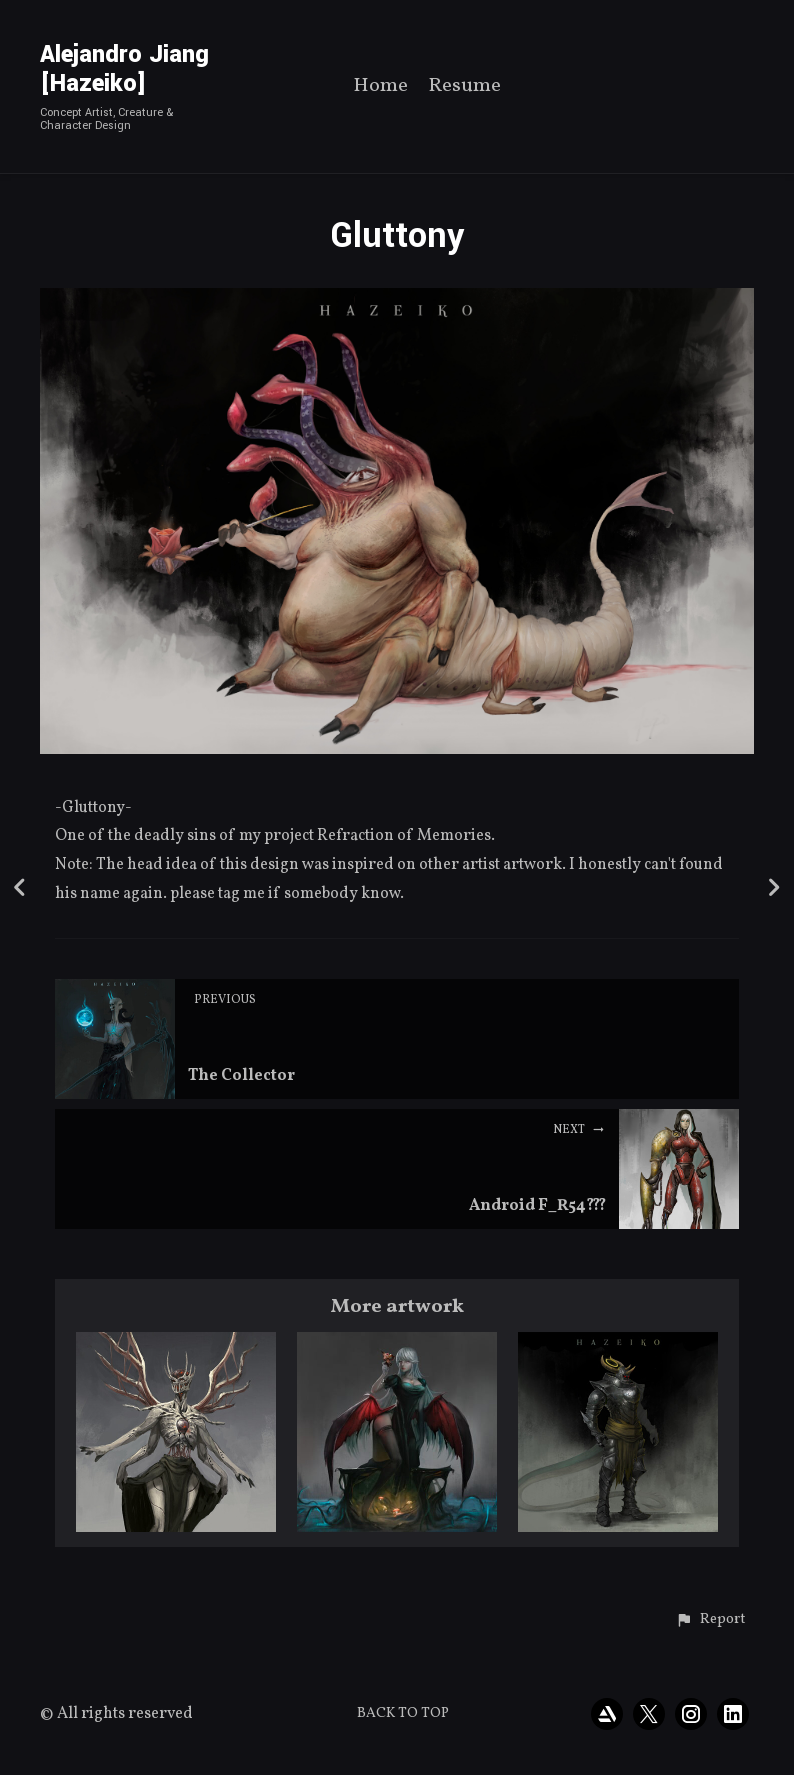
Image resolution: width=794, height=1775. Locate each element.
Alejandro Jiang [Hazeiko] (124, 69)
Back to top (403, 1713)
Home (380, 87)
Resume (464, 87)
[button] (710, 1620)
